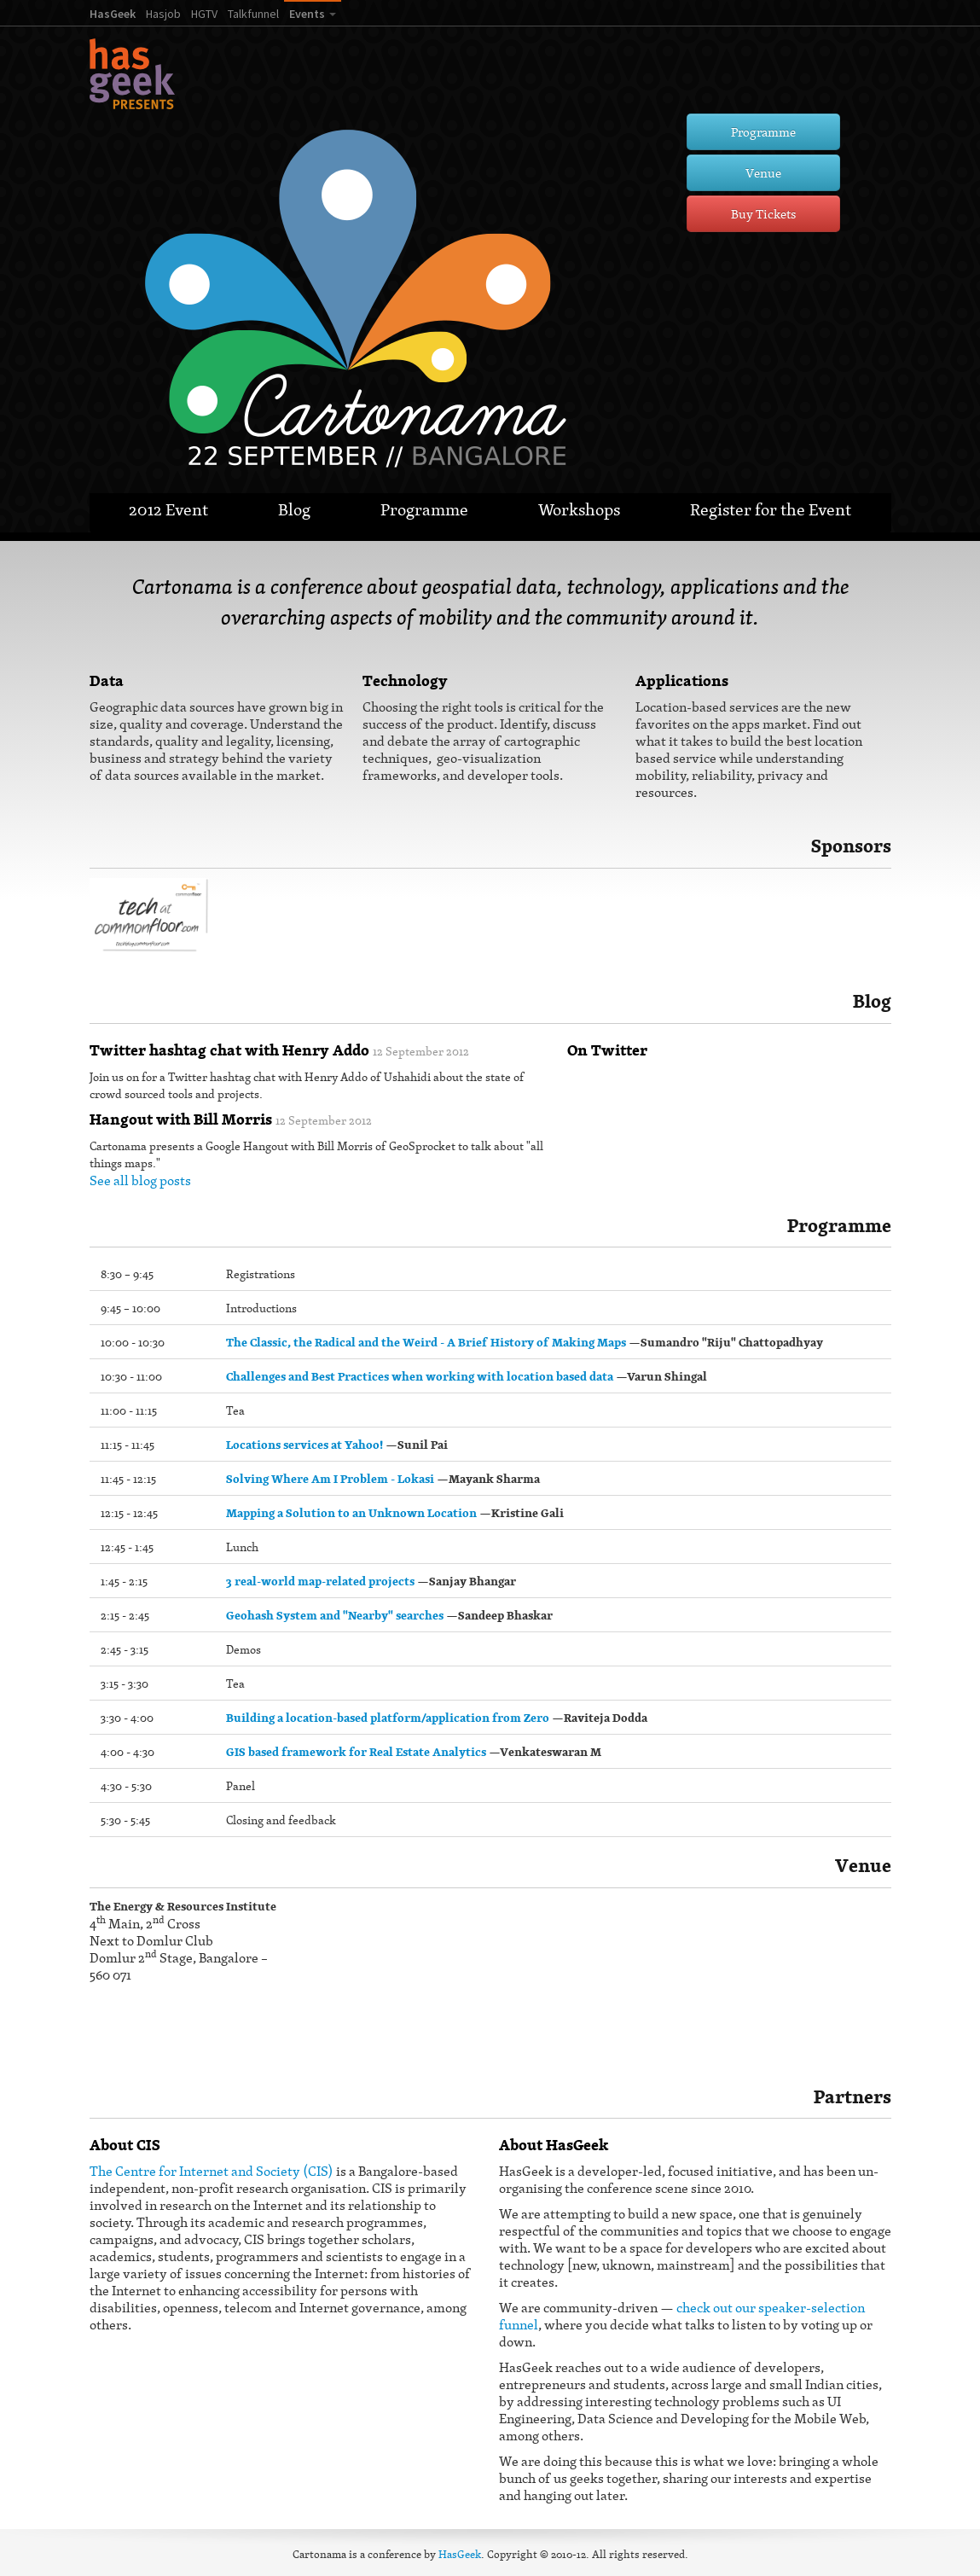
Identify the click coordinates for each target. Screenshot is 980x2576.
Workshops (579, 509)
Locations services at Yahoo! (304, 1444)
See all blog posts (140, 1180)
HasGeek (113, 13)
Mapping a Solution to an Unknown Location (351, 1512)
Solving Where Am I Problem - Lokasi (330, 1478)
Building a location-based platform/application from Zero (387, 1717)
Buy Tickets (763, 214)
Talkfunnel (253, 13)
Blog (294, 509)
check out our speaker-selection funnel (682, 2316)
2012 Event (168, 509)
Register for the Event (770, 509)
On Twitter (607, 1049)
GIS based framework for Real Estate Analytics (356, 1751)
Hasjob (163, 13)
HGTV (204, 13)
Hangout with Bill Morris (181, 1119)
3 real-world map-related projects (320, 1581)
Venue (763, 173)
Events (307, 13)
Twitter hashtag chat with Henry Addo (229, 1049)
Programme (763, 132)
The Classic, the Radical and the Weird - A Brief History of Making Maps (426, 1342)
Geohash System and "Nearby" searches (335, 1615)
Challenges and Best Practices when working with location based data (419, 1376)
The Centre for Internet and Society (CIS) (211, 2170)
